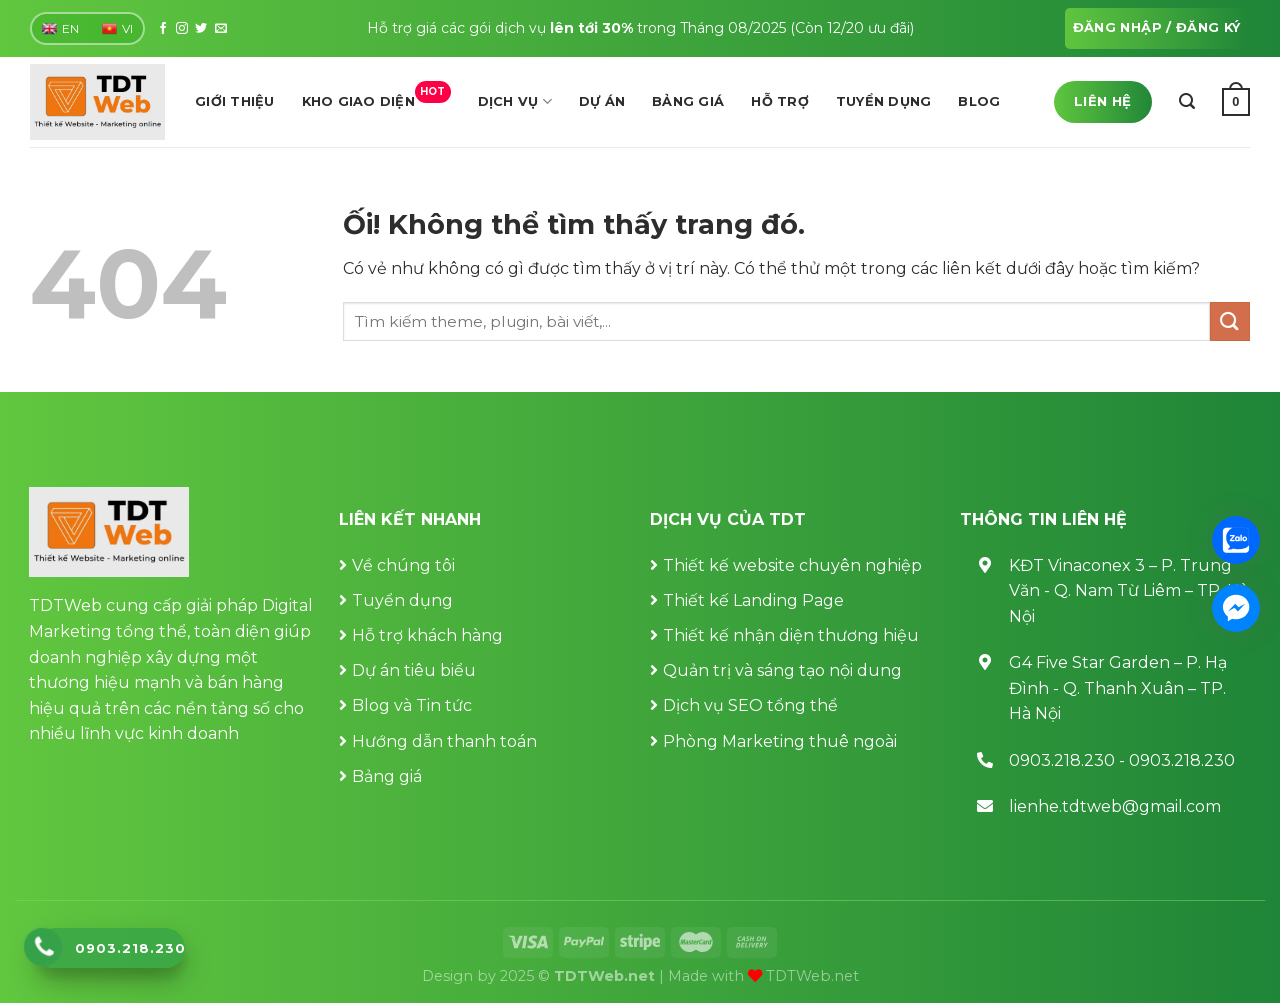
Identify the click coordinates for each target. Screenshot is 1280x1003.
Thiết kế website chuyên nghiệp (792, 565)
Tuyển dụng (884, 101)
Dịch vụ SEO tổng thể (750, 705)
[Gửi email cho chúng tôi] (221, 29)
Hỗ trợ (780, 101)
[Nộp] (1230, 321)
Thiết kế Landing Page (753, 600)
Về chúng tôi (403, 565)
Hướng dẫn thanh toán (444, 741)
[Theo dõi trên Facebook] (163, 29)
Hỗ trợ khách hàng (427, 635)
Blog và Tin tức (412, 705)
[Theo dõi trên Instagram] (182, 29)
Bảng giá (688, 101)
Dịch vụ (515, 101)
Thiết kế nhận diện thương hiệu (791, 635)
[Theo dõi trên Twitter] (201, 29)
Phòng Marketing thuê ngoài (780, 741)
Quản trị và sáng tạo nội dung (782, 670)
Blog (979, 101)
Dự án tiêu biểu (414, 670)
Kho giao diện (376, 96)
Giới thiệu (235, 101)
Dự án (602, 101)
